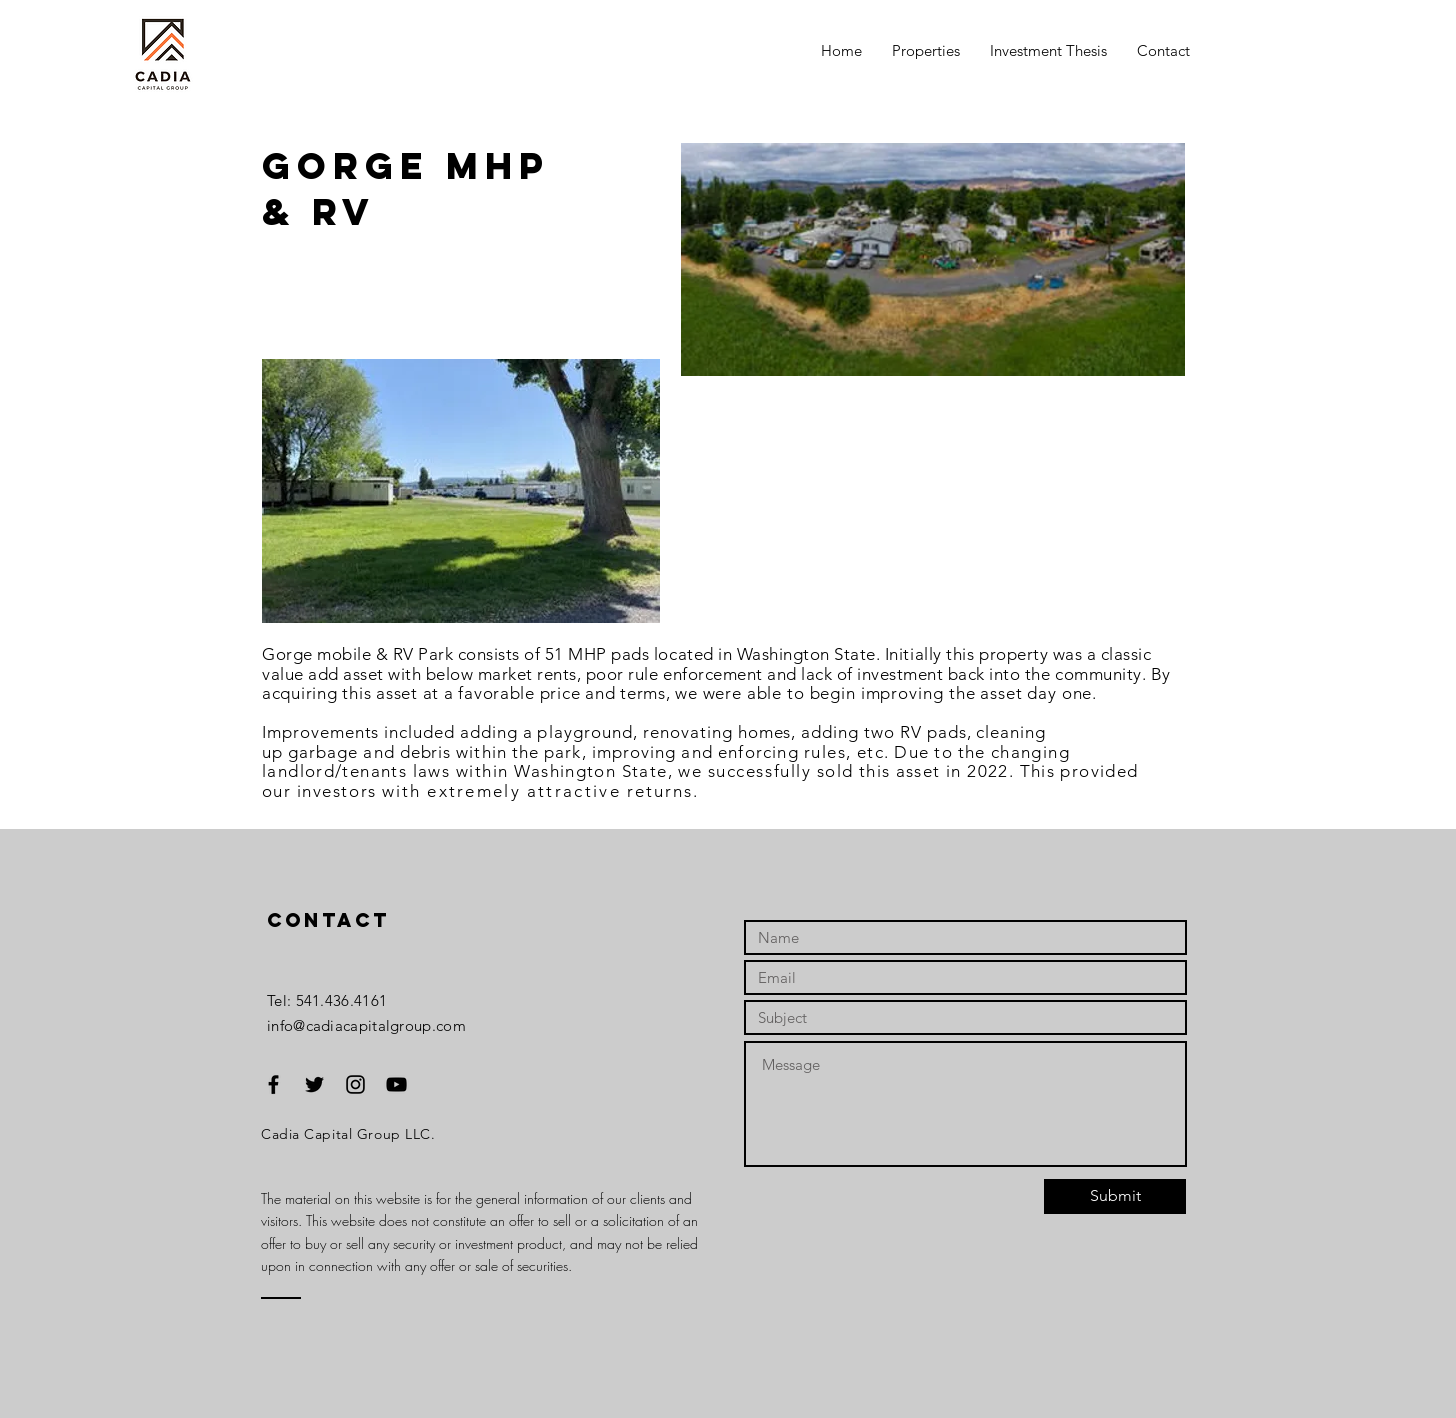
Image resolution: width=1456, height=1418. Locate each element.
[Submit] (1115, 1196)
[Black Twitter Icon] (314, 1084)
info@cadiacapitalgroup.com (366, 1025)
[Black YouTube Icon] (396, 1084)
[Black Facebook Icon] (273, 1084)
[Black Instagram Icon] (355, 1084)
